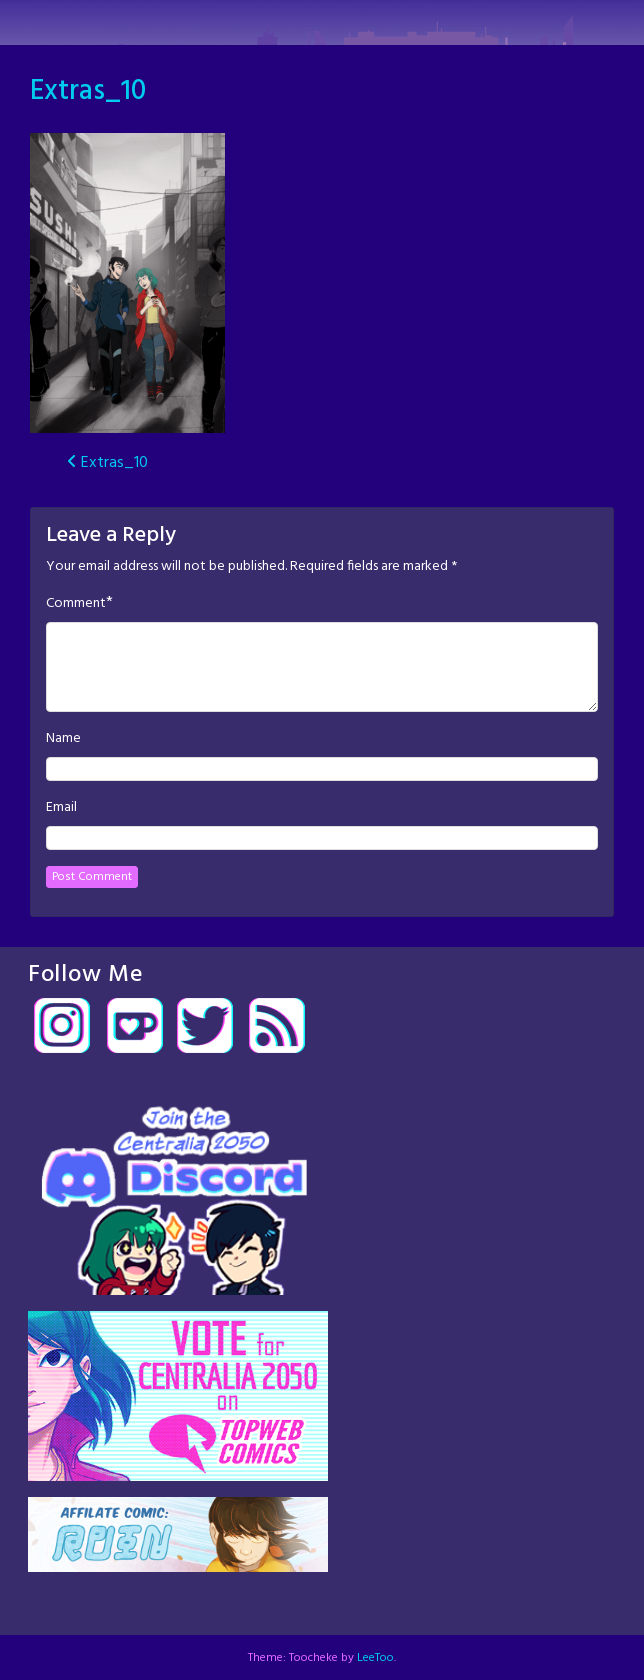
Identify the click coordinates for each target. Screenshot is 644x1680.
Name (63, 739)
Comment (76, 604)
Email (61, 808)
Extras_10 (88, 91)
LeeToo (375, 1658)
